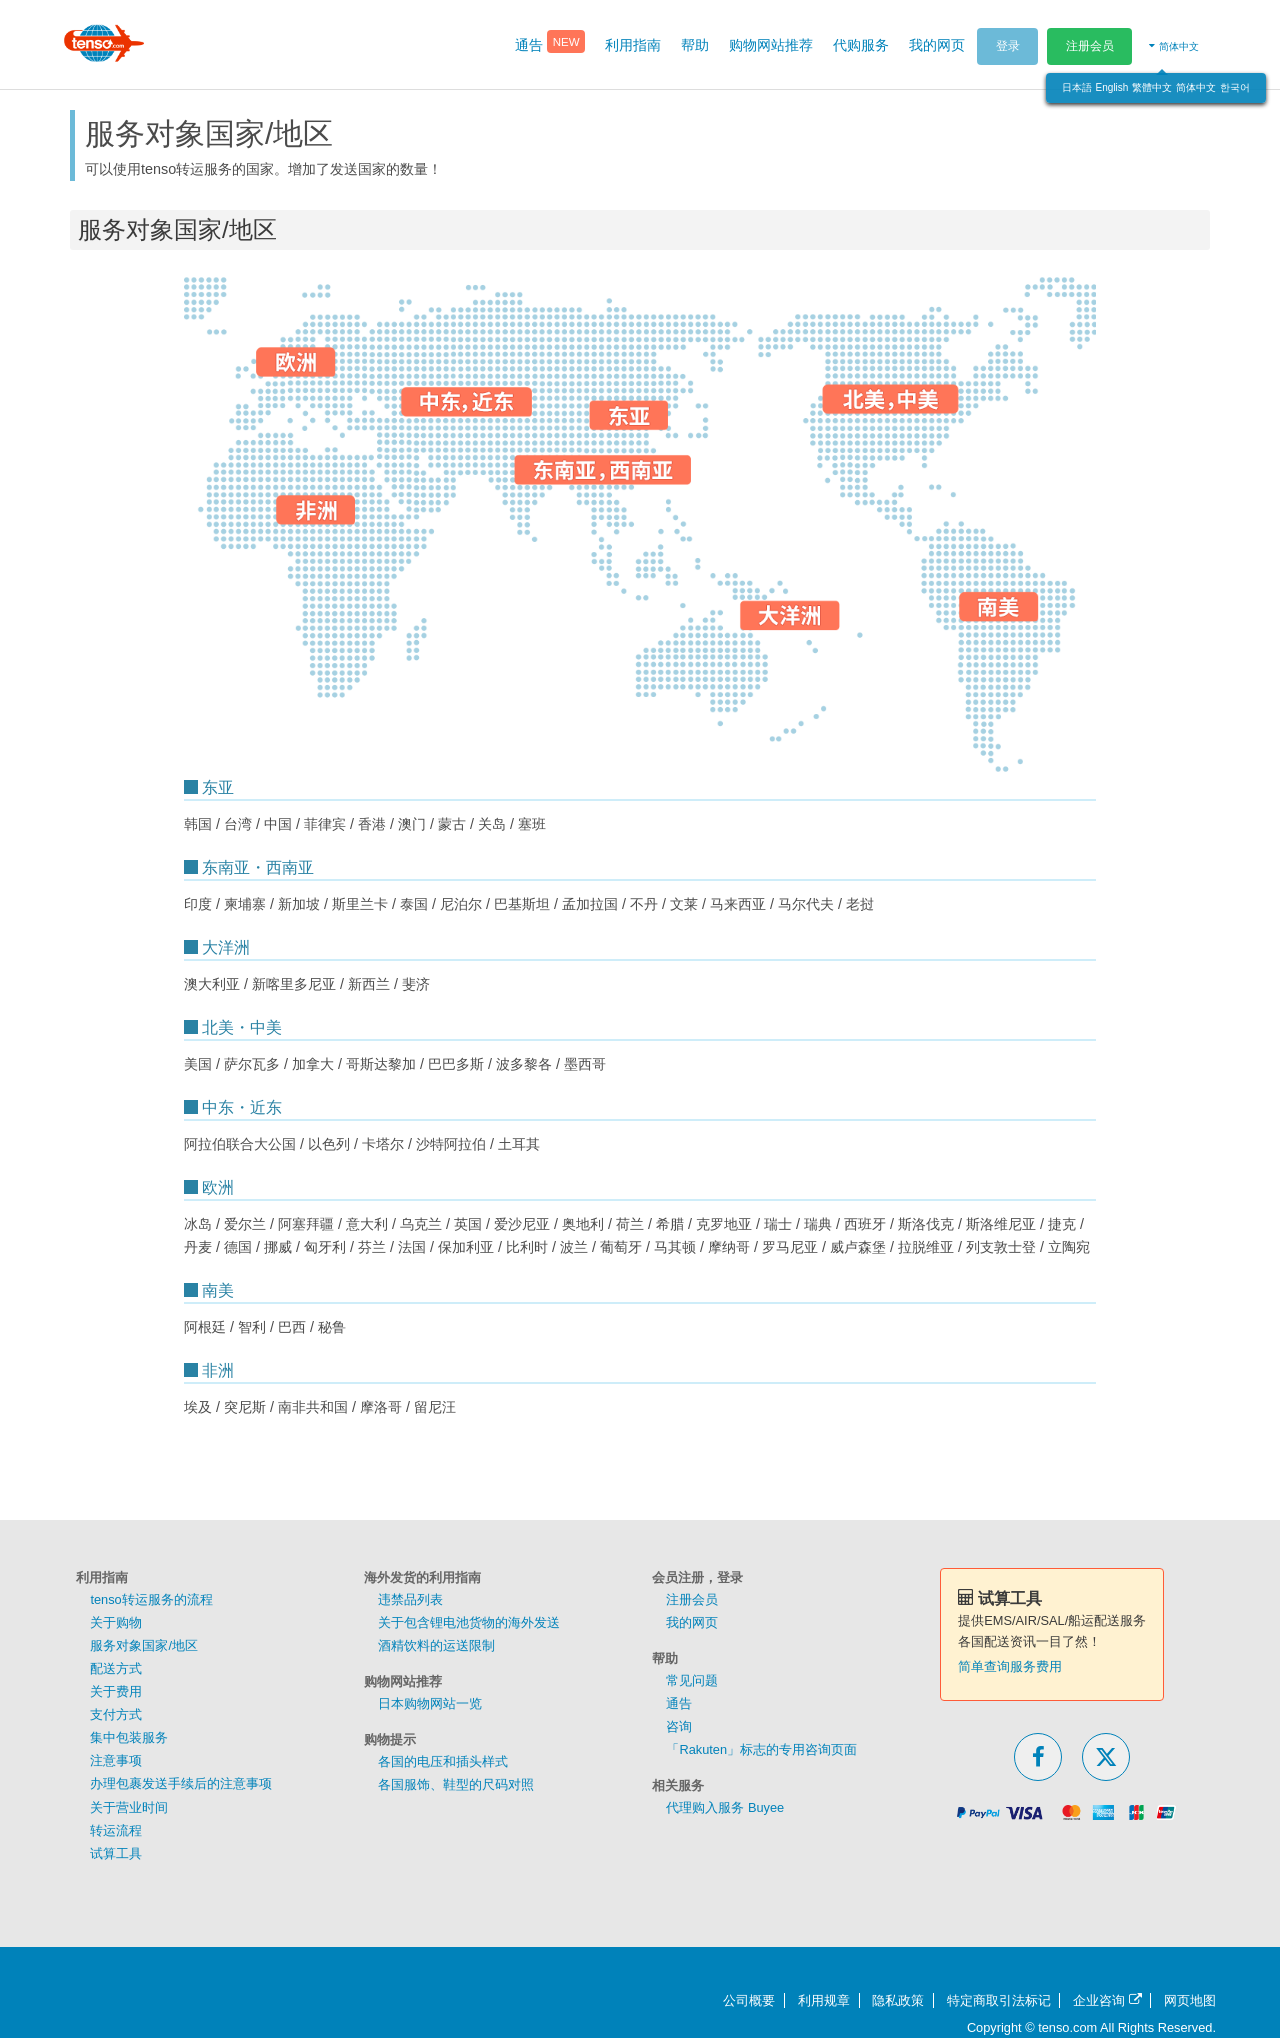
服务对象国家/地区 (144, 1645)
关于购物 (116, 1622)
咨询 (679, 1726)
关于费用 (116, 1691)
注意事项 (116, 1760)
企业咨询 (1107, 2000)
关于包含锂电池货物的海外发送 (469, 1622)
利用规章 (824, 2000)
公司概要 (749, 2000)
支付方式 (116, 1714)
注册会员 (1090, 46)
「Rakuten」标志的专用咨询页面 (761, 1749)
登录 (1008, 46)
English (1112, 87)
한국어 (1235, 87)
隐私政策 (898, 2000)
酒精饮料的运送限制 (436, 1645)
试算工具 (116, 1853)
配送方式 (116, 1668)
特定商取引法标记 (999, 2000)
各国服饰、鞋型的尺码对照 (456, 1784)
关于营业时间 (129, 1807)
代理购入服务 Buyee (725, 1807)
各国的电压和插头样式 (443, 1761)
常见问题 (692, 1680)
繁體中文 (1152, 87)
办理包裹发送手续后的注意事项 (181, 1783)
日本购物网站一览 (430, 1703)
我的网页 (692, 1622)
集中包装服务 (129, 1737)
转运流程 (116, 1830)
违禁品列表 (410, 1599)
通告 (679, 1703)
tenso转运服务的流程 (151, 1599)
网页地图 (1190, 2000)
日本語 (1077, 87)
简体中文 (1196, 87)
